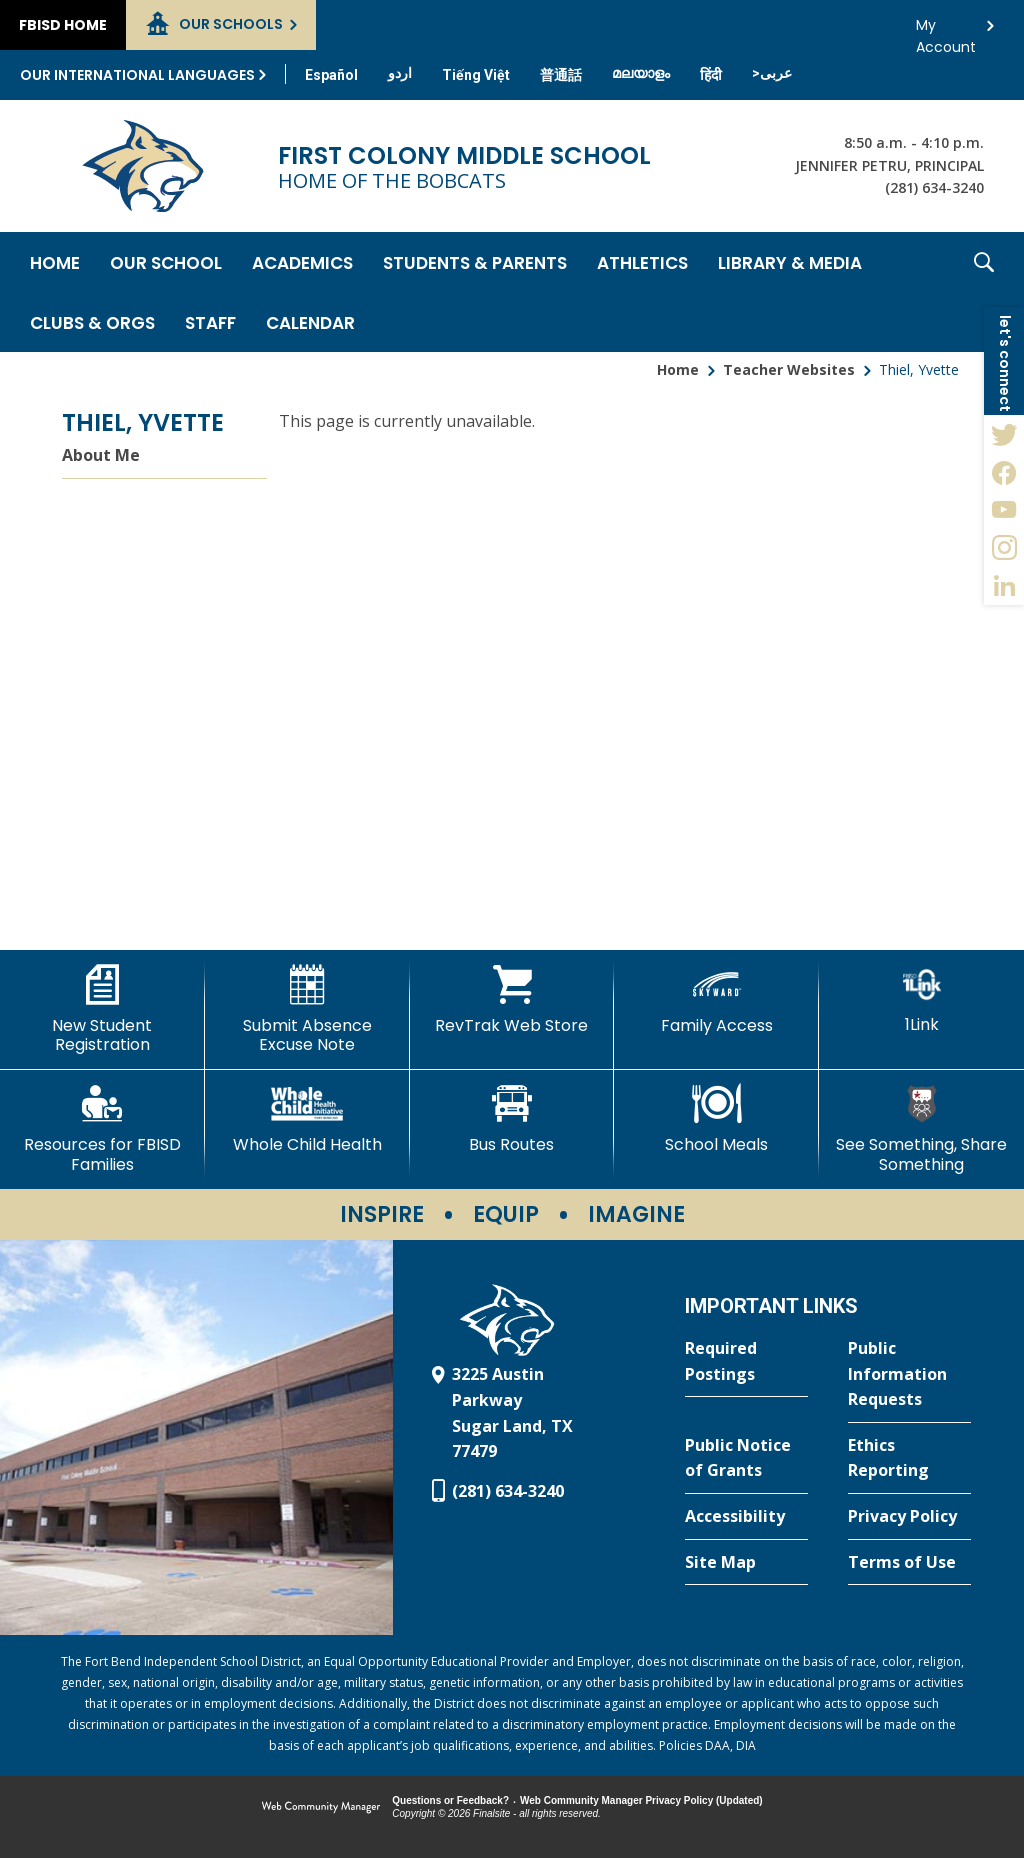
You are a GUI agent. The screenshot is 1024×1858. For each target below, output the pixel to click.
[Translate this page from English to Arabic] (772, 73)
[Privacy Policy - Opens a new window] (909, 1517)
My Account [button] (946, 30)
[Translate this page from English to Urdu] (400, 73)
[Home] (55, 262)
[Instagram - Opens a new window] (1004, 548)
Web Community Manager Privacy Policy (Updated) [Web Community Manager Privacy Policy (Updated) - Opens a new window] (641, 1800)
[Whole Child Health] (307, 1119)
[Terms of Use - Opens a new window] (909, 1563)
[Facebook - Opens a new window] (1004, 472)
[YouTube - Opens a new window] (1004, 510)
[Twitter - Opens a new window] (1004, 434)
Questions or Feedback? (450, 1800)
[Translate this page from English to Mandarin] (561, 75)
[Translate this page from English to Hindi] (711, 75)
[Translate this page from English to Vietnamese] (476, 75)
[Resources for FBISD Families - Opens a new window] (102, 1128)
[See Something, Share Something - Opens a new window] (921, 1128)
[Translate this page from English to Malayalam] (641, 73)
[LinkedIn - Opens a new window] (1004, 586)
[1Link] (921, 999)
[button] (984, 292)
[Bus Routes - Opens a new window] (512, 1119)
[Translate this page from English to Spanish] (331, 75)
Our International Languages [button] (137, 75)
